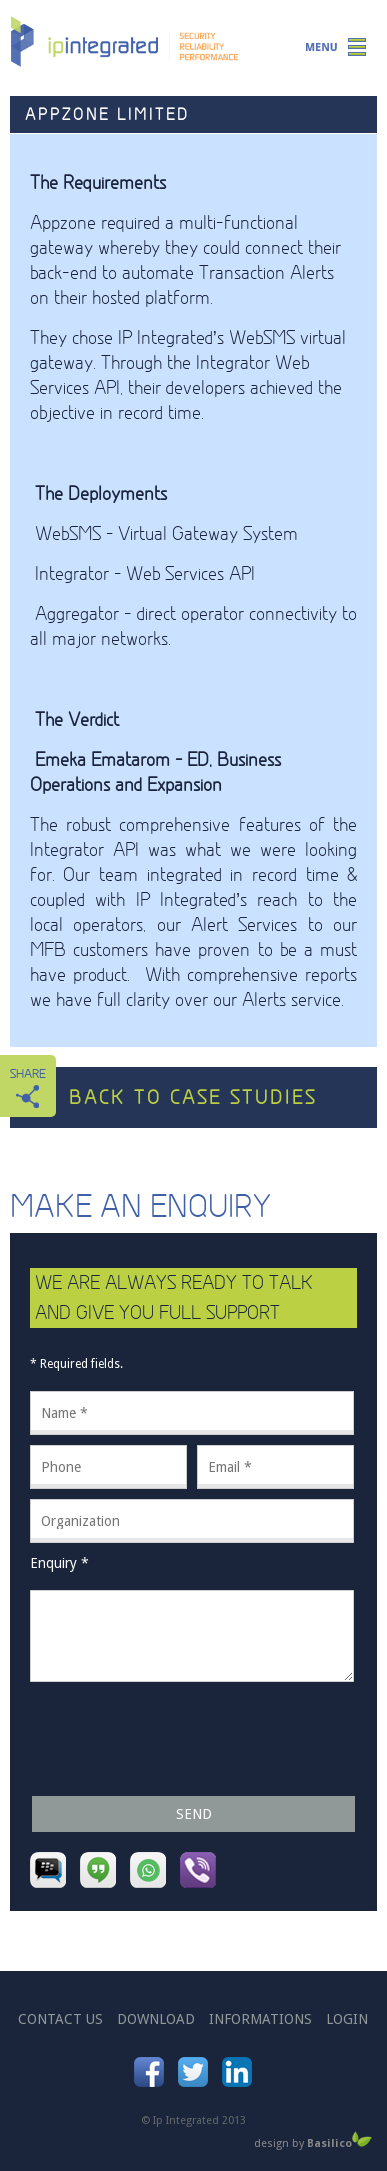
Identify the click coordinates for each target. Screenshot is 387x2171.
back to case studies (193, 1097)
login (347, 2019)
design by (313, 2142)
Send (194, 1814)
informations (260, 2019)
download (156, 2019)
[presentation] (182, 1739)
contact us (60, 2019)
